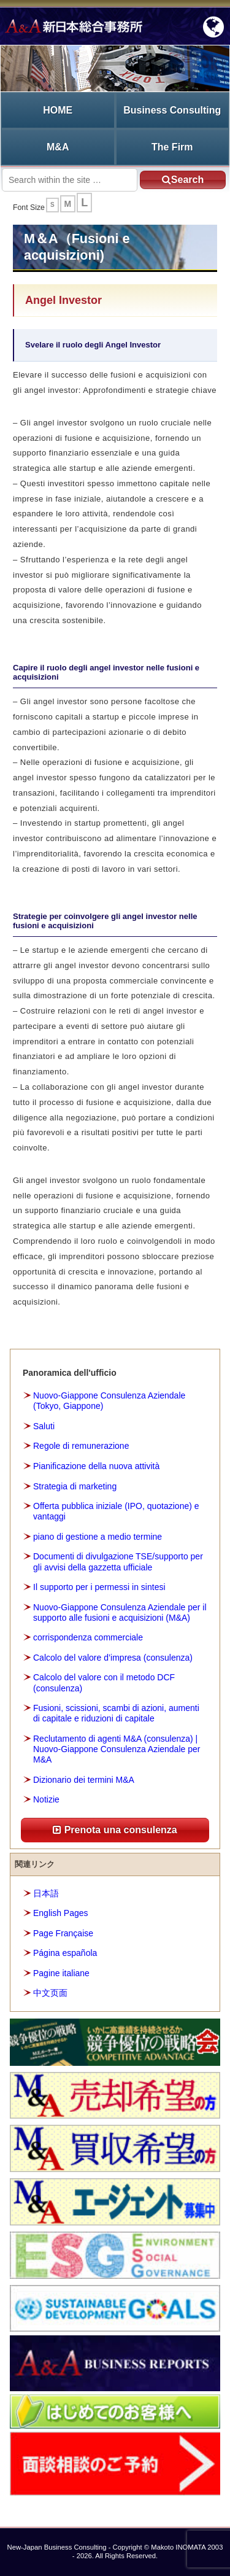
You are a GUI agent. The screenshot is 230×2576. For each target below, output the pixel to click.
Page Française (63, 1933)
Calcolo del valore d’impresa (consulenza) (113, 1657)
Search (183, 179)
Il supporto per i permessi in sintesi (99, 1587)
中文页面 (50, 1993)
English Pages (60, 1913)
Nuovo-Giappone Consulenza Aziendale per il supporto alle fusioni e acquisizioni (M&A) (120, 1612)
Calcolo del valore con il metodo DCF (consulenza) (104, 1682)
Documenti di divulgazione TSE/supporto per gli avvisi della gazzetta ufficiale (118, 1561)
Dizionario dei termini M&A (83, 1780)
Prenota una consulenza (115, 1830)
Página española (65, 1953)
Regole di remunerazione (81, 1446)
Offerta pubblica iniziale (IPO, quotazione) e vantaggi (116, 1511)
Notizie (46, 1799)
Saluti (44, 1426)
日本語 (46, 1893)
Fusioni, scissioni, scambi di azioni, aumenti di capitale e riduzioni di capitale (116, 1713)
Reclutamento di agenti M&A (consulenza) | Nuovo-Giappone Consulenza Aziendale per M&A (116, 1749)
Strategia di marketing (75, 1486)
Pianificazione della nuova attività (96, 1466)
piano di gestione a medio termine (97, 1537)
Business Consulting (172, 110)
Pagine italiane (61, 1973)
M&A (58, 147)
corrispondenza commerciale (88, 1637)
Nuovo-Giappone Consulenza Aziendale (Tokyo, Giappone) (109, 1401)
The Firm (172, 147)
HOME (57, 110)
